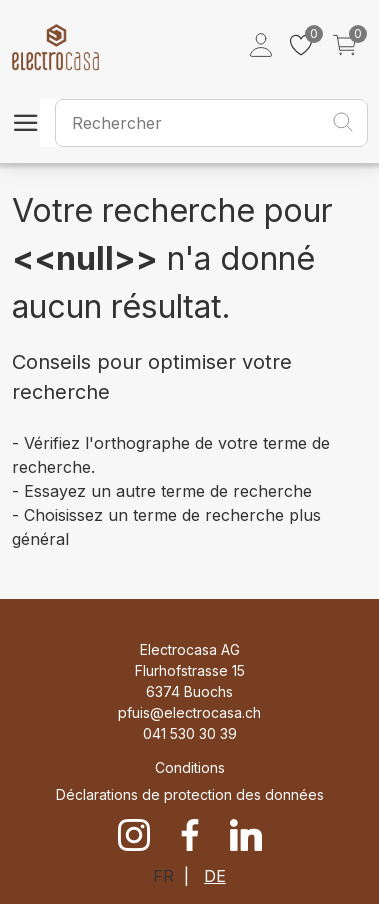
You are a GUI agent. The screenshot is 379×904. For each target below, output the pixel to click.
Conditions (190, 767)
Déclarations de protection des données (190, 794)
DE (215, 876)
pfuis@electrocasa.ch (189, 712)
